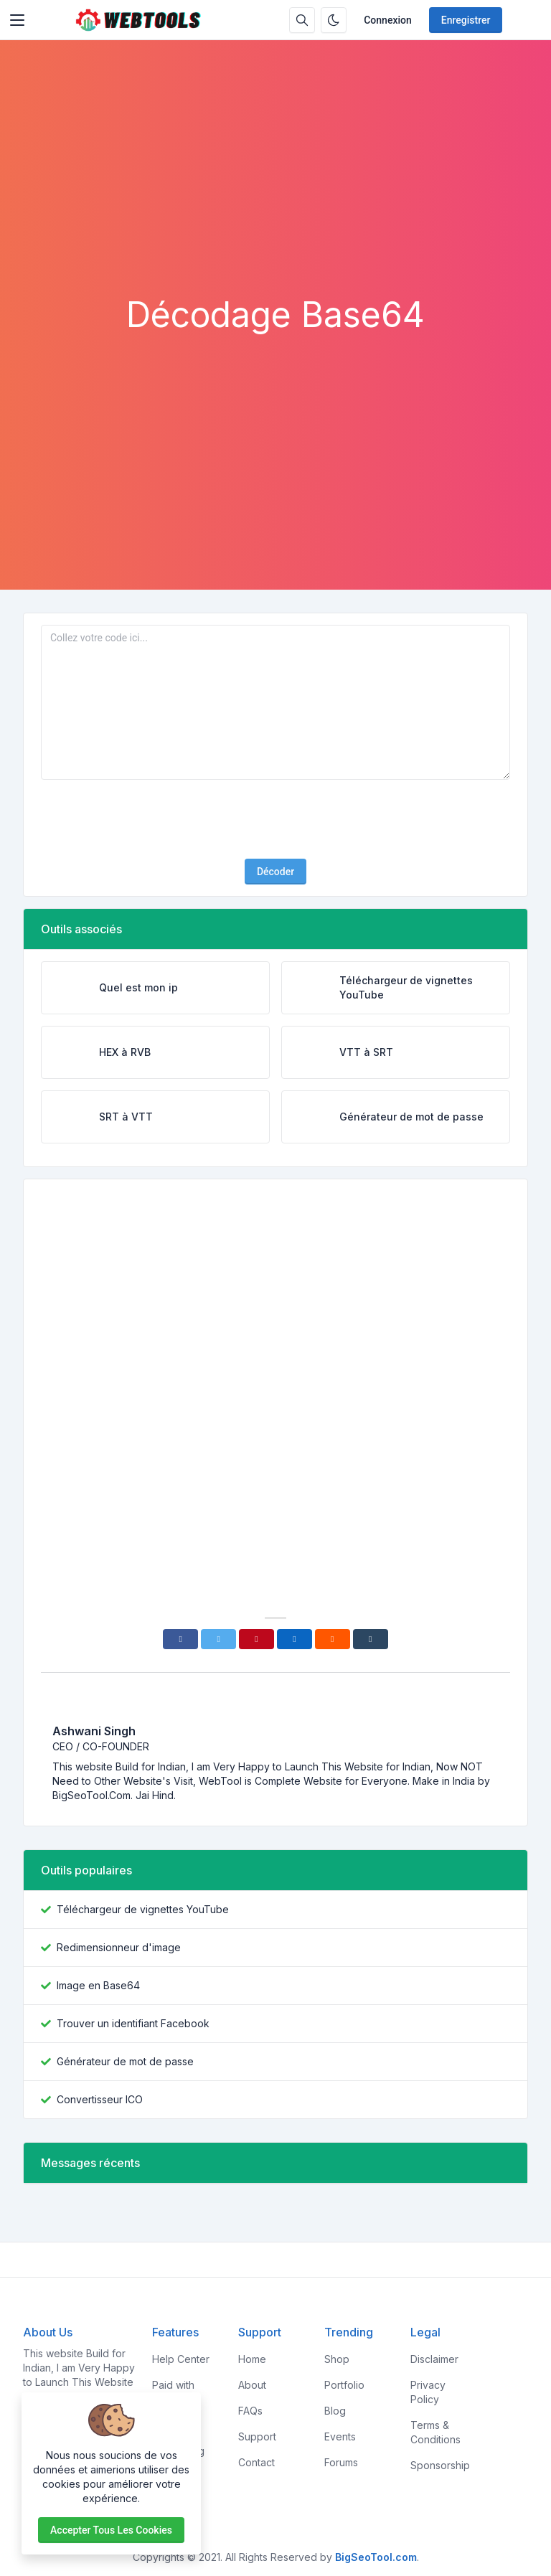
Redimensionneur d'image (119, 1947)
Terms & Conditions (435, 2432)
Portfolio (344, 2385)
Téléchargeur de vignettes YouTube (143, 1909)
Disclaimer (434, 2359)
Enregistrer (466, 20)
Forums (341, 2462)
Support (257, 2436)
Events (340, 2436)
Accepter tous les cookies (111, 2530)
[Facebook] (180, 1639)
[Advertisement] (275, 186)
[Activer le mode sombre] (334, 20)
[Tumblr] (370, 1639)
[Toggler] (17, 20)
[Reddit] (332, 1639)
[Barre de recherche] (302, 20)
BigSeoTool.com (376, 2557)
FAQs (250, 2411)
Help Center (180, 2359)
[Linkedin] (294, 1639)
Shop (336, 2359)
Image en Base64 (98, 1985)
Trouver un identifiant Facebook (133, 2023)
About (252, 2385)
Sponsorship (440, 2465)
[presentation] (275, 819)
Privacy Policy (428, 2392)
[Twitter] (218, 1639)
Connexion (388, 20)
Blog (335, 2411)
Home (252, 2359)
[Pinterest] (256, 1639)
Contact (256, 2462)
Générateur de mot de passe (125, 2061)
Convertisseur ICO (100, 2099)
